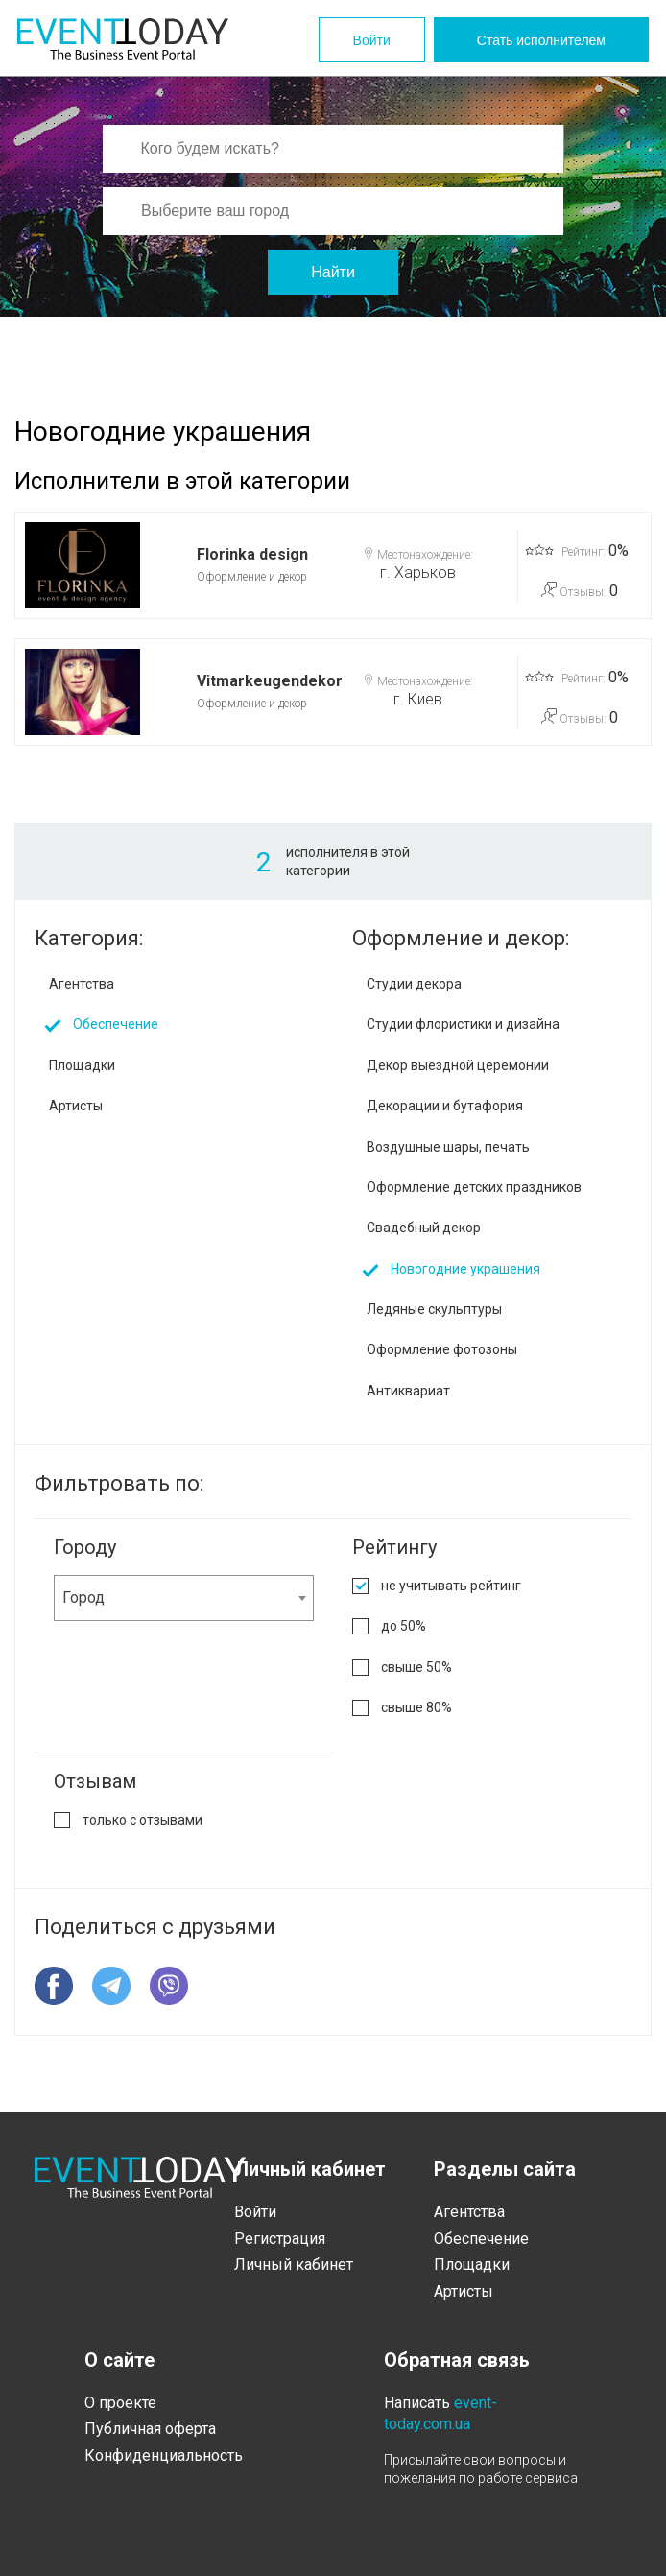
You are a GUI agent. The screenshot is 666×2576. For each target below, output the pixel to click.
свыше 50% (416, 1667)
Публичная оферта (150, 2429)
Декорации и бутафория (445, 1105)
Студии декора (414, 983)
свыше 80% (416, 1707)
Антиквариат (408, 1390)
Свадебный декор (424, 1227)
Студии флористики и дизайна (463, 1024)
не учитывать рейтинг (451, 1585)
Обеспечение (115, 1024)
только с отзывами (142, 1819)
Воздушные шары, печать (448, 1147)
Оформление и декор (252, 577)
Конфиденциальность (163, 2455)
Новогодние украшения (465, 1268)
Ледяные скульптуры (434, 1309)
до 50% (403, 1626)
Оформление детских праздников (474, 1187)
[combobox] (184, 1598)
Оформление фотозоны (442, 1349)
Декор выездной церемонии (458, 1065)
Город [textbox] (83, 1597)
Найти (333, 272)
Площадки (82, 1065)
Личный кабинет (293, 2264)
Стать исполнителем (541, 40)
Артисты (76, 1105)
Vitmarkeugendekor (270, 681)
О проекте (120, 2403)
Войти (372, 40)
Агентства (81, 983)
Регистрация (279, 2239)
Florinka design (252, 554)
